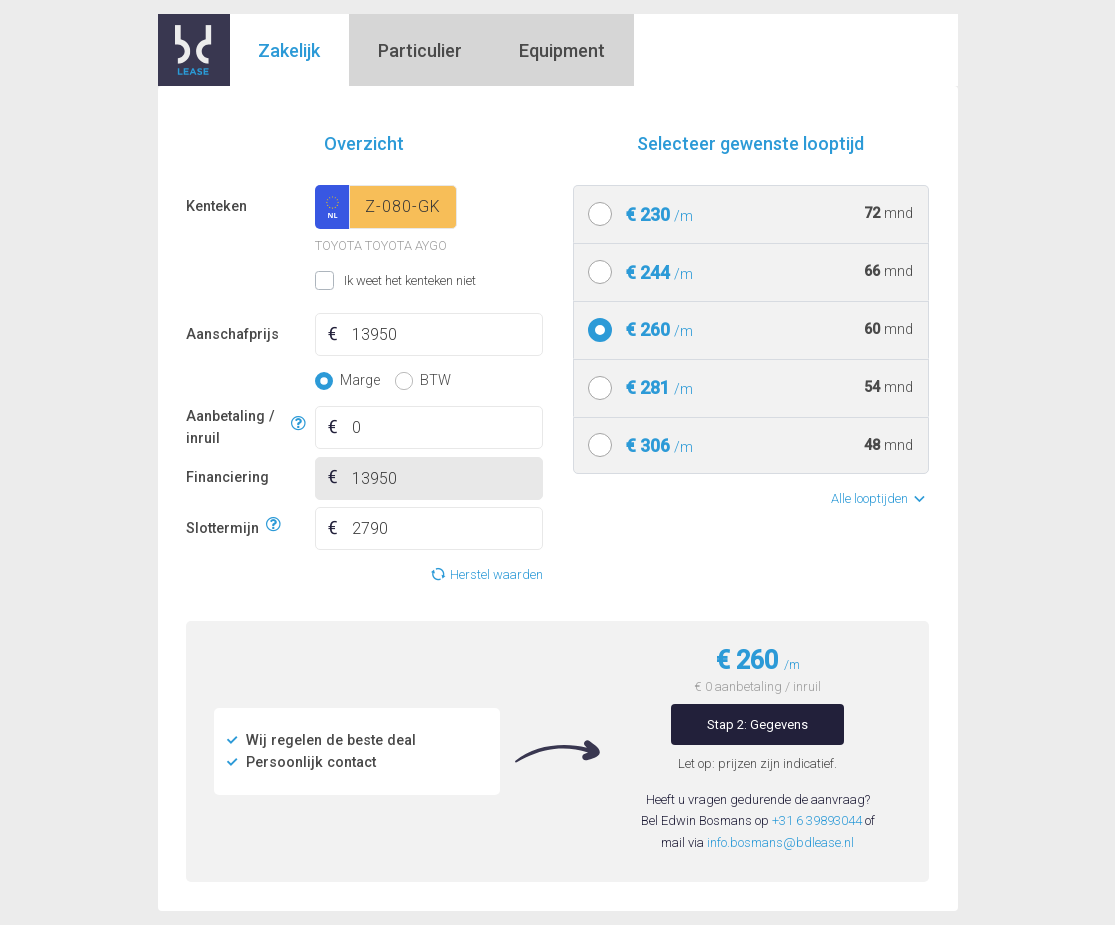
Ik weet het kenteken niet (340, 281)
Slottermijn (222, 525)
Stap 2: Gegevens (757, 724)
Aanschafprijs (232, 334)
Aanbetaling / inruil (235, 427)
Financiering (227, 477)
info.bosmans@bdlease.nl (780, 842)
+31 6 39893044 (817, 820)
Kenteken (216, 206)
